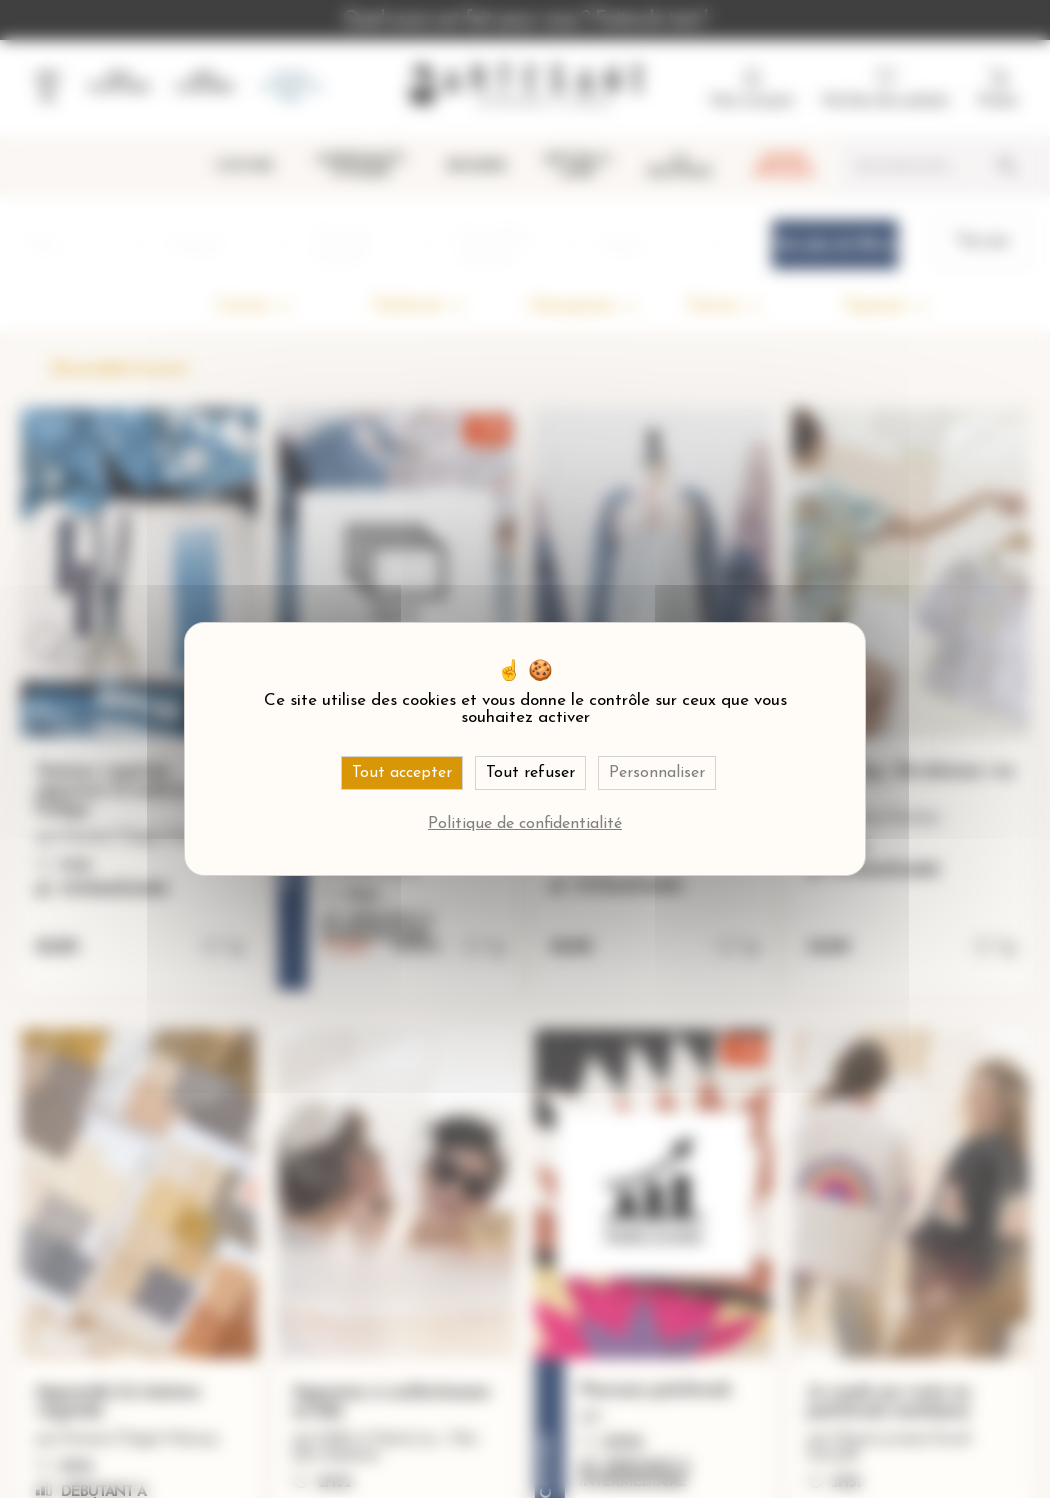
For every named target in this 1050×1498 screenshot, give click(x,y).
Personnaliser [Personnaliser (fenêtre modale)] (657, 773)
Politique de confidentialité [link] (525, 824)
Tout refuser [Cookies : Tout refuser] (530, 773)
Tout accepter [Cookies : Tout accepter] (402, 773)
